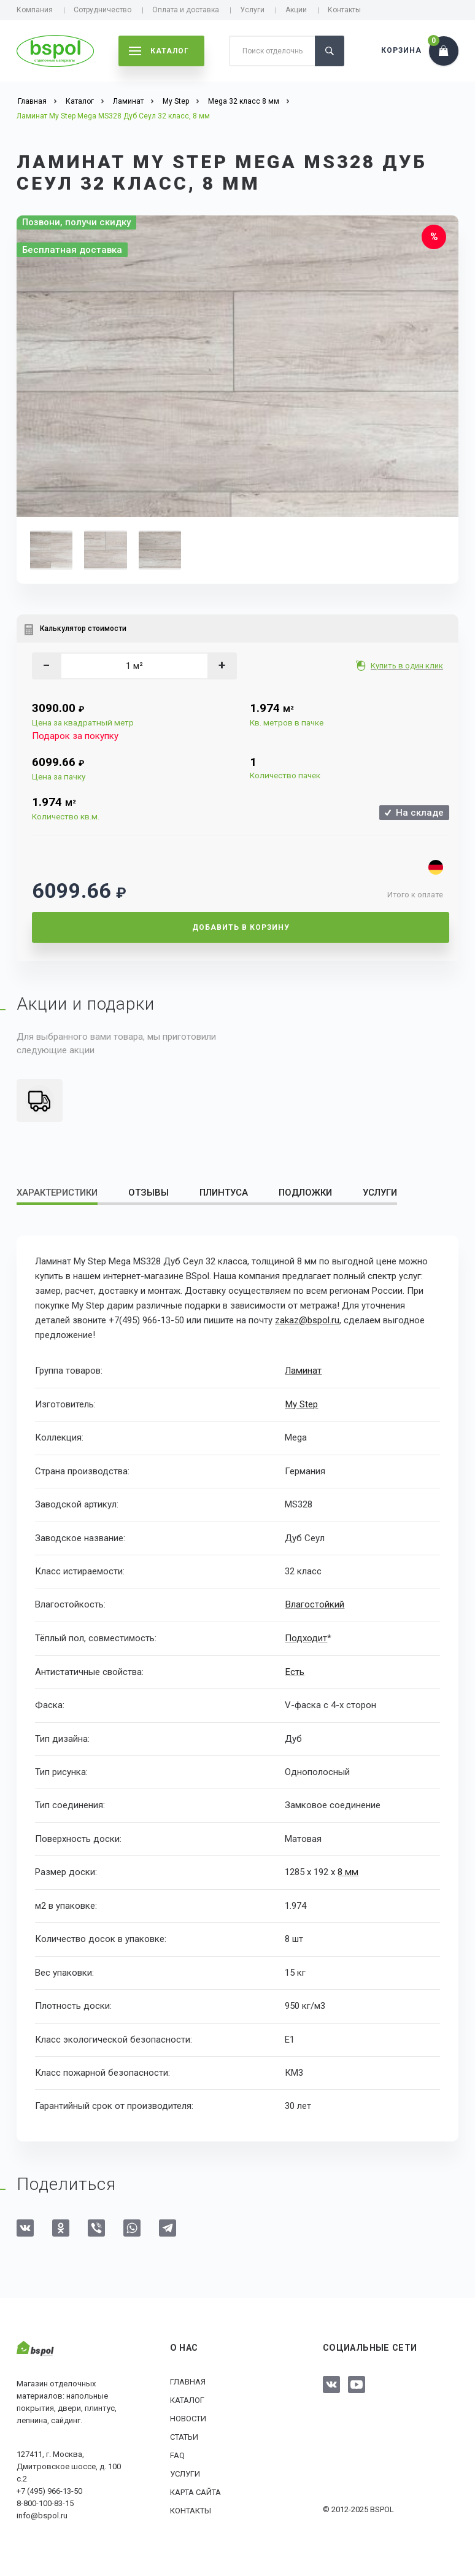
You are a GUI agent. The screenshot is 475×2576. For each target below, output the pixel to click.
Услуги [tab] (380, 1192)
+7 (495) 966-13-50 (49, 2489)
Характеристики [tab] (57, 1192)
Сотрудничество (102, 10)
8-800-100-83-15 (45, 2502)
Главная (188, 2381)
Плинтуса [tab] (223, 1192)
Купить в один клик (408, 665)
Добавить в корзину (241, 927)
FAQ (177, 2454)
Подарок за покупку (75, 735)
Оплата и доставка (185, 10)
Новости (188, 2418)
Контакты (344, 10)
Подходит (306, 1637)
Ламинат (303, 1370)
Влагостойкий (314, 1604)
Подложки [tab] (305, 1192)
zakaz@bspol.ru (307, 1320)
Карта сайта (195, 2491)
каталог (159, 51)
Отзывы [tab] (148, 1192)
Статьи (184, 2436)
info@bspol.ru (42, 2514)
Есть (294, 1671)
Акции (296, 10)
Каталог (187, 2399)
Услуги (252, 10)
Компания (35, 10)
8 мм (347, 1871)
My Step (301, 1403)
